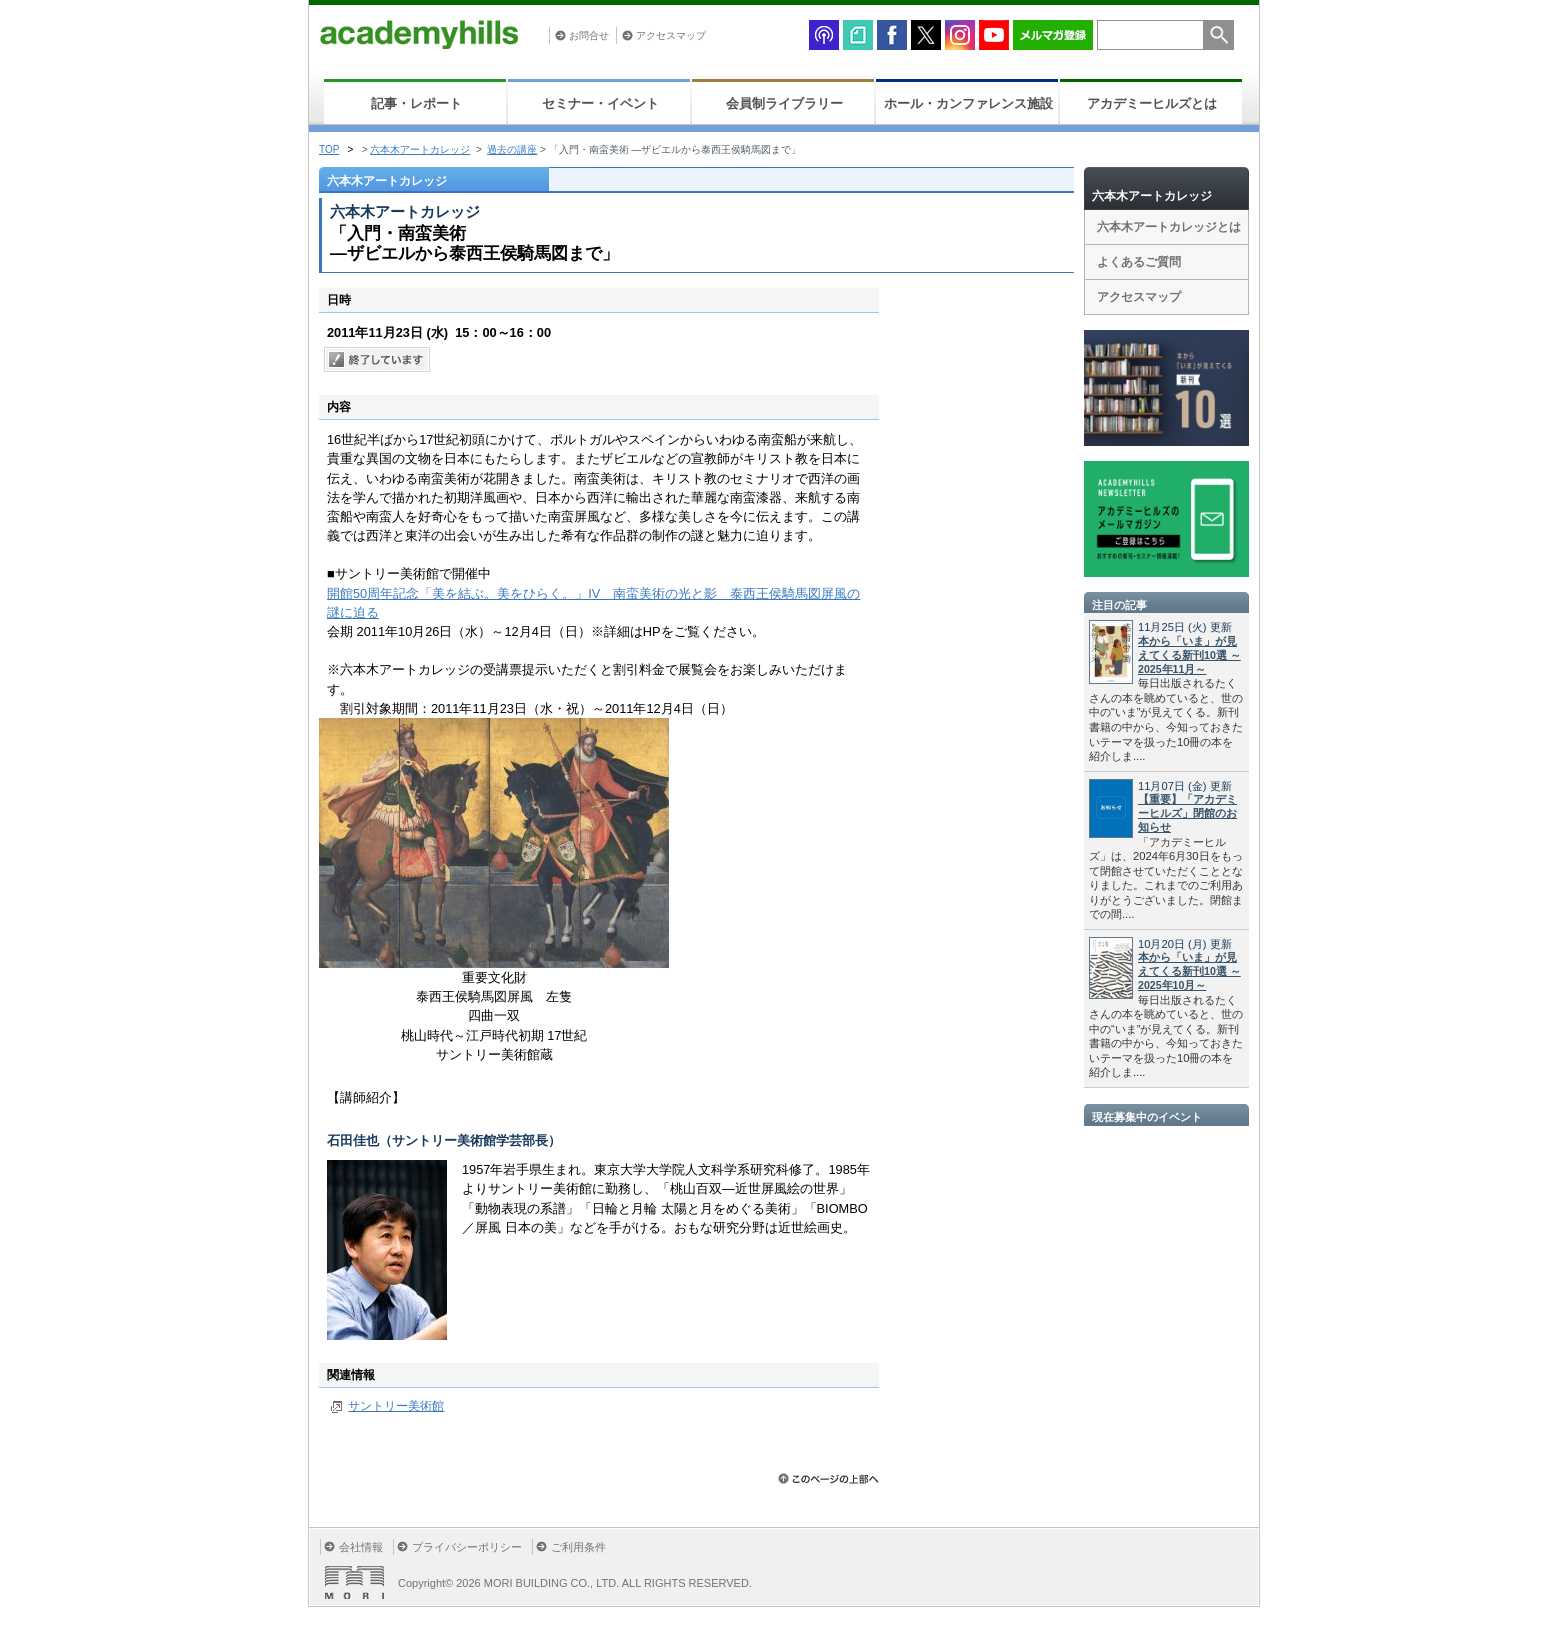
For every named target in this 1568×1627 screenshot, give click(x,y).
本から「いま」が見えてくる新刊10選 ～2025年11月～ (1189, 655)
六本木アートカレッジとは (1169, 227)
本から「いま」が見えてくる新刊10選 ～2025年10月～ (1189, 971)
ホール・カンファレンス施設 (968, 103)
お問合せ (589, 35)
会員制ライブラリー (784, 103)
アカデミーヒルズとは (1152, 103)
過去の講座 (512, 149)
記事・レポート (416, 103)
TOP (329, 149)
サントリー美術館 (396, 1406)
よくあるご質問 (1139, 262)
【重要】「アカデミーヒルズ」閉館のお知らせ (1187, 813)
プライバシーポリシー (467, 1547)
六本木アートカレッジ (420, 149)
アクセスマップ (671, 35)
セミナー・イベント (600, 103)
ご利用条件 (578, 1547)
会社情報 (361, 1547)
